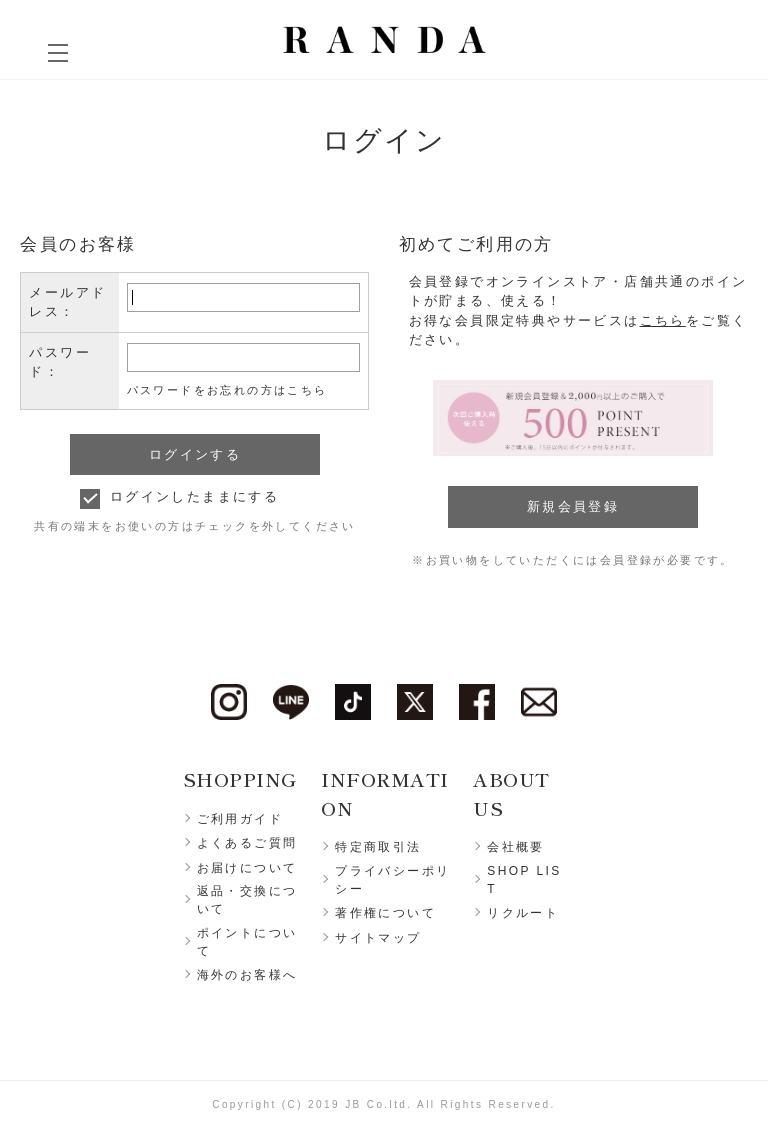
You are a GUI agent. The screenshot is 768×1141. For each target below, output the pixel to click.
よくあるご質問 (247, 843)
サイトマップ (378, 938)
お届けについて (247, 868)
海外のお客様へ (247, 975)
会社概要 (516, 847)
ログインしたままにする (194, 496)
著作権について (385, 913)
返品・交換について (247, 900)
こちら (663, 320)
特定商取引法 (378, 847)
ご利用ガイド (240, 819)
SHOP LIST (524, 880)
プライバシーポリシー (392, 880)
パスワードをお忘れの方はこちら (227, 390)
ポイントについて (247, 942)
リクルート (523, 913)
